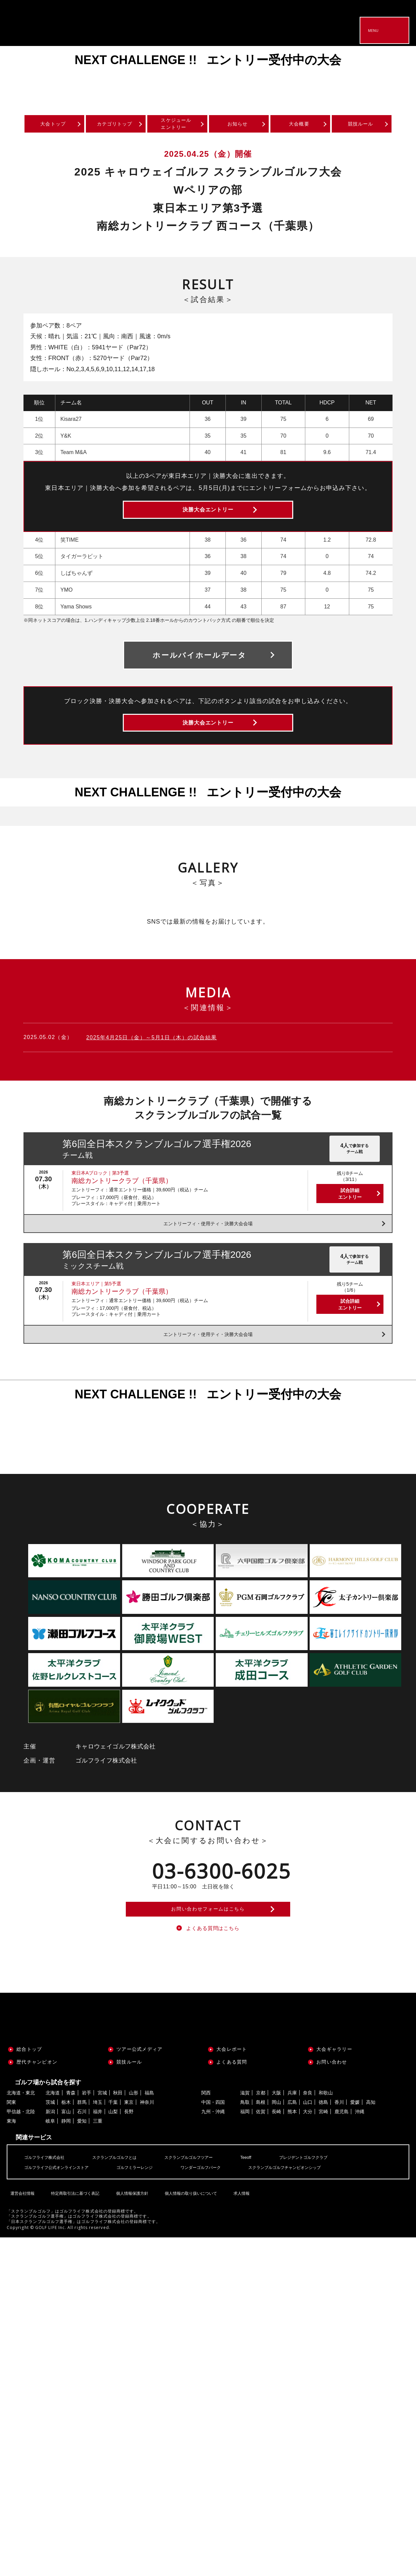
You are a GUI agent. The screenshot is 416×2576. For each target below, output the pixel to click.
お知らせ (238, 126)
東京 (129, 2140)
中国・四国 (213, 2140)
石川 (82, 2149)
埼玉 (97, 2140)
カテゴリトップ (115, 126)
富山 (66, 2149)
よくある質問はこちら (213, 1965)
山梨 (113, 2149)
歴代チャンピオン (36, 2100)
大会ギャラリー (334, 2087)
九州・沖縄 (213, 2149)
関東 (11, 2140)
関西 (206, 2131)
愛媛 (355, 2140)
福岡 (245, 2149)
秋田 (117, 2131)
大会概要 (300, 126)
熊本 (292, 2149)
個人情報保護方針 (130, 2227)
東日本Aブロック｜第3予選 (100, 1197)
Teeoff (268, 2195)
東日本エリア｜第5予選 (96, 1307)
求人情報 (238, 2227)
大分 (307, 2149)
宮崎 (323, 2149)
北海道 (53, 2131)
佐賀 (260, 2149)
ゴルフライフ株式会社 (47, 2195)
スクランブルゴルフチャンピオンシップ (314, 2205)
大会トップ (53, 126)
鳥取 (245, 2140)
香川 (339, 2140)
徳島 (323, 2140)
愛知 (82, 2159)
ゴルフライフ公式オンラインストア (61, 2205)
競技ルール (361, 126)
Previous (20, 76)
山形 (133, 2131)
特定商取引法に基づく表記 (73, 2227)
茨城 (50, 2140)
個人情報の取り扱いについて (189, 2227)
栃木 (66, 2140)
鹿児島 (341, 2149)
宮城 (102, 2131)
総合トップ (29, 2087)
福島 (149, 2131)
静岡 (66, 2159)
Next (396, 76)
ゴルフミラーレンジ (148, 2205)
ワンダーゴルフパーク (220, 2205)
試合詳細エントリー (350, 1218)
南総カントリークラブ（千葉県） (121, 1204)
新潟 (50, 2149)
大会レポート (231, 2087)
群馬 (82, 2140)
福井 (97, 2149)
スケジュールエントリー (176, 125)
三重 (97, 2159)
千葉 (113, 2140)
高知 (370, 2140)
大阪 (276, 2131)
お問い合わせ (331, 2100)
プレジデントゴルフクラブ (331, 2195)
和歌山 (326, 2131)
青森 (70, 2131)
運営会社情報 (21, 2227)
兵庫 (292, 2131)
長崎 (276, 2149)
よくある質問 (231, 2100)
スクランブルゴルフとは (125, 2195)
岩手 (86, 2131)
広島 (292, 2140)
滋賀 (245, 2131)
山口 (307, 2140)
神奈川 (147, 2140)
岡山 (276, 2140)
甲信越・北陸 (21, 2149)
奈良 (307, 2131)
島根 (260, 2140)
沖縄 (359, 2149)
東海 (11, 2159)
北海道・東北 (21, 2131)
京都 (260, 2131)
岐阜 (50, 2159)
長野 (129, 2149)
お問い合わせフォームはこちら (208, 1939)
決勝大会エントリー (208, 518)
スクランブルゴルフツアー (206, 2195)
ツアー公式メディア (139, 2087)
